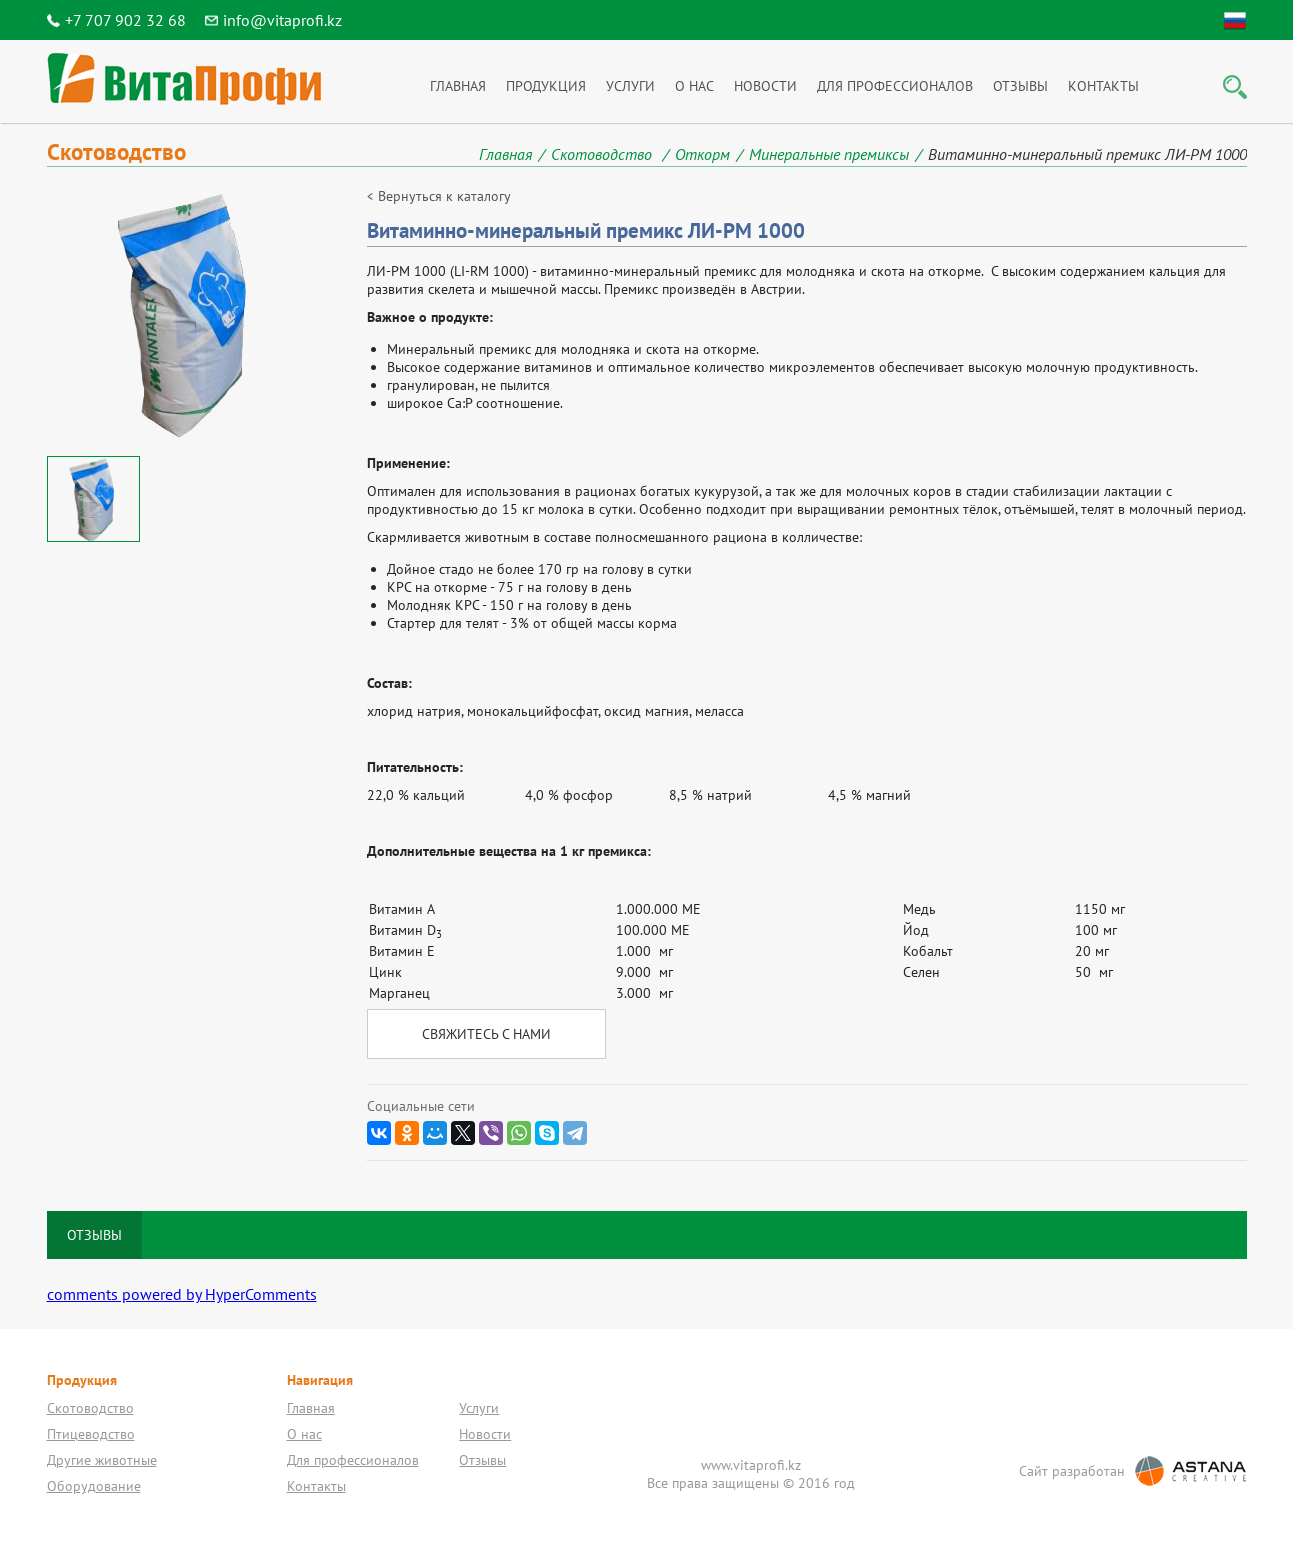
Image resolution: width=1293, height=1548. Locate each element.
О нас (694, 86)
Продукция (546, 86)
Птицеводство (91, 1434)
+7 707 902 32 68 (125, 20)
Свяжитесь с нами (486, 1034)
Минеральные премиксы (829, 154)
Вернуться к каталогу (444, 196)
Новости (765, 86)
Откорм (702, 154)
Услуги (630, 86)
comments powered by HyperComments (182, 1294)
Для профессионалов (895, 86)
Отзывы (1020, 86)
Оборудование (94, 1486)
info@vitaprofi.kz (282, 20)
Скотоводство (603, 154)
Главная (458, 86)
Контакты (1103, 86)
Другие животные (102, 1460)
